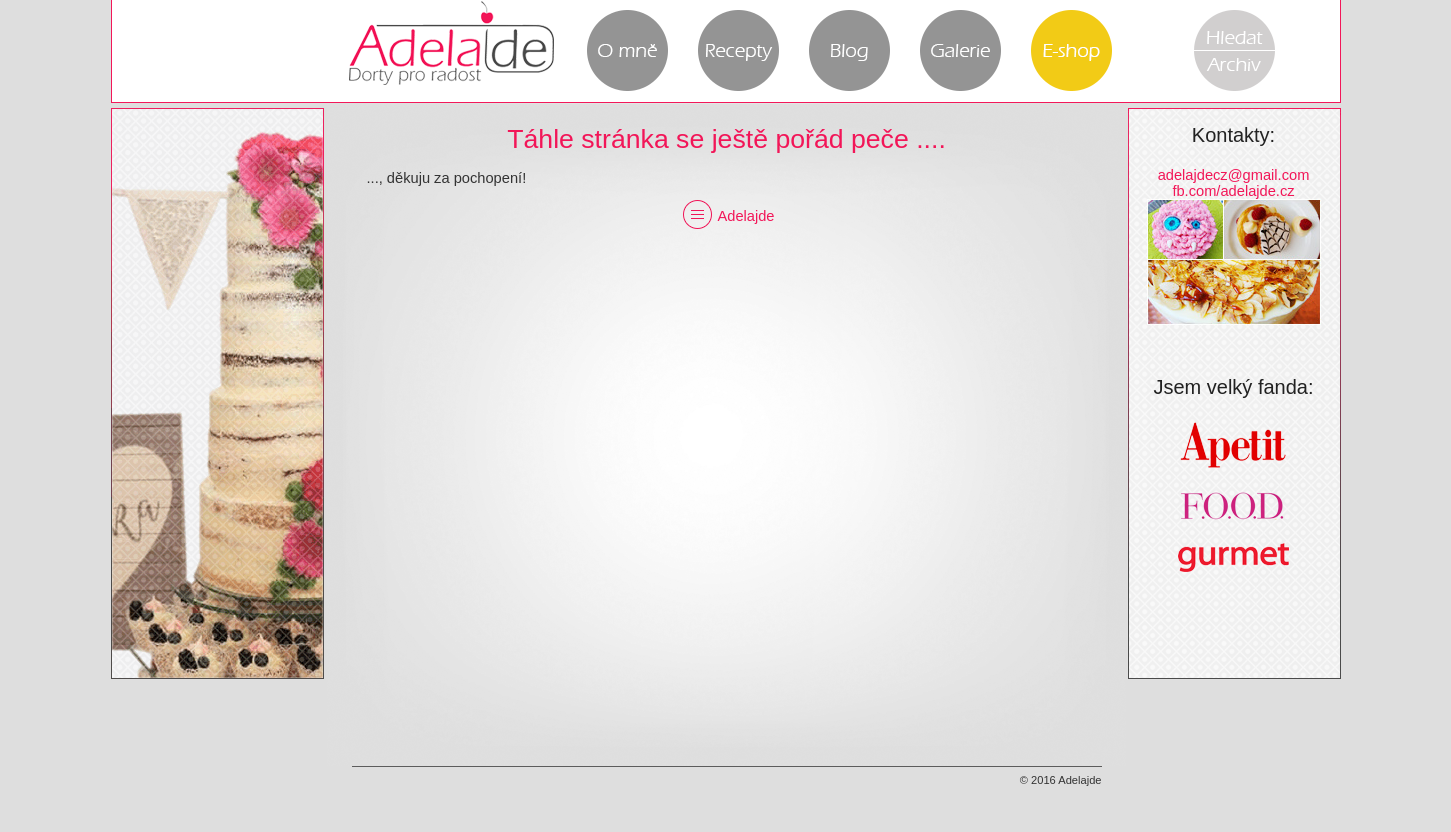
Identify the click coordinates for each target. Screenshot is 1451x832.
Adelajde (726, 216)
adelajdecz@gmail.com (1234, 175)
